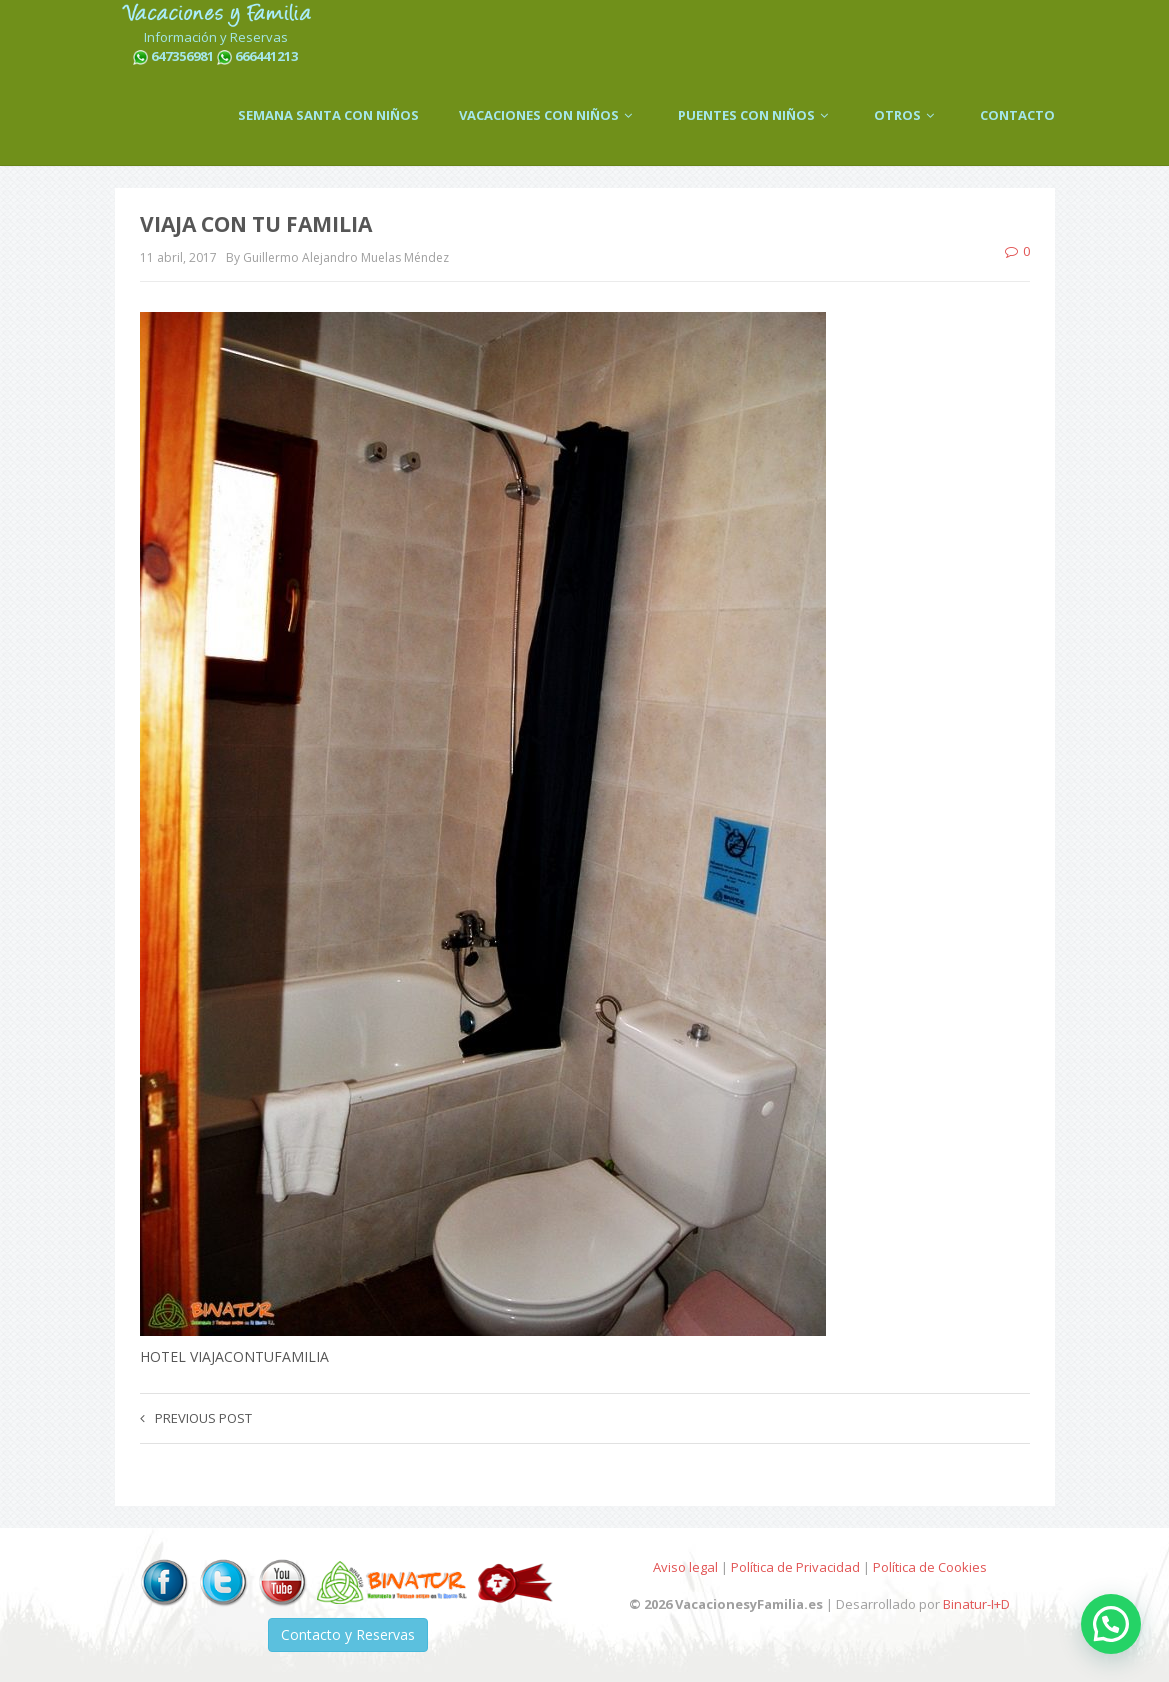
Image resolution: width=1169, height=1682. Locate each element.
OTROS (907, 115)
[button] (1111, 1624)
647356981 (182, 56)
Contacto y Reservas (348, 1634)
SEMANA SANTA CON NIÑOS (328, 115)
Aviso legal (685, 1567)
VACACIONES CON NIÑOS (548, 115)
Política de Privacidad (795, 1567)
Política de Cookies (930, 1567)
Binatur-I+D (976, 1604)
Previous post (196, 1418)
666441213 (266, 56)
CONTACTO (1017, 115)
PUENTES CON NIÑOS (756, 115)
